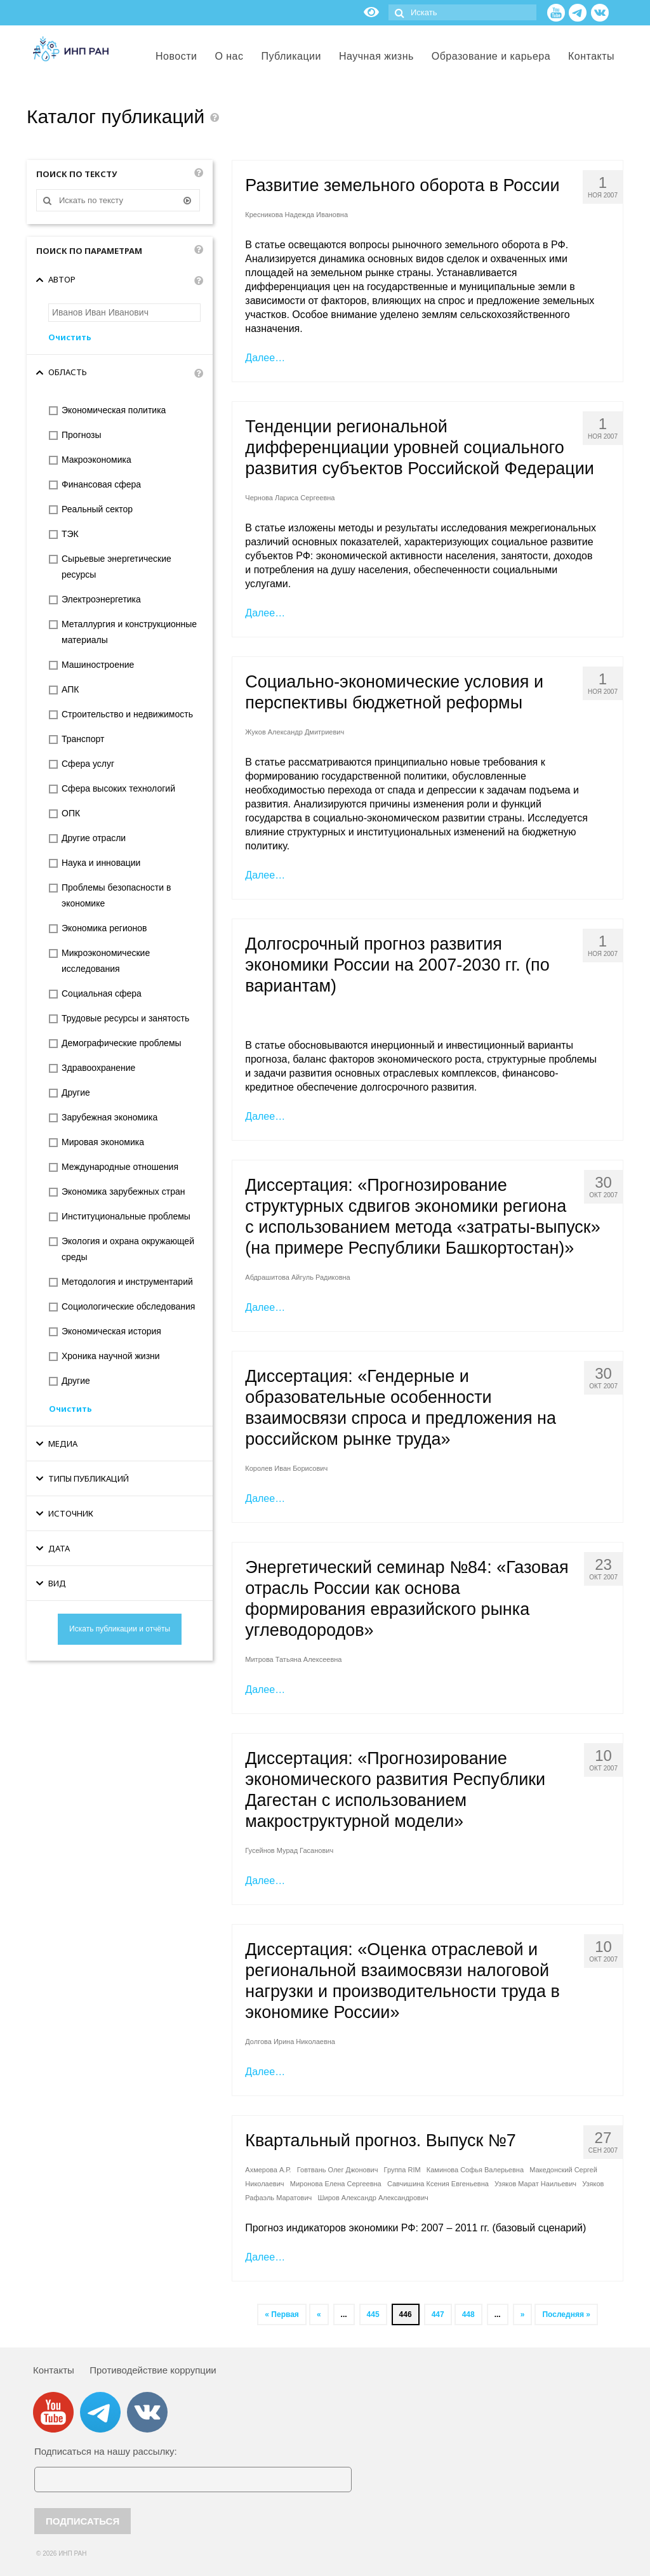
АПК (70, 689)
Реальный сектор (97, 509)
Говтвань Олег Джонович (337, 2170)
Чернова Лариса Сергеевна (290, 497)
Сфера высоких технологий (118, 788)
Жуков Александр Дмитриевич (294, 732)
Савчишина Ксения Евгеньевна (438, 2184)
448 (468, 2314)
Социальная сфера (102, 993)
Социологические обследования (128, 1306)
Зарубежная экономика (109, 1117)
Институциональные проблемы (126, 1216)
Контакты (53, 2370)
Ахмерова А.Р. (268, 2170)
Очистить (69, 337)
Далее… (265, 357)
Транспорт (83, 739)
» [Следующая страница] (523, 2314)
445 (373, 2314)
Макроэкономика (96, 460)
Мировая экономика (103, 1142)
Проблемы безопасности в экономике (116, 895)
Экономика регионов (104, 928)
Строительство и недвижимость (127, 714)
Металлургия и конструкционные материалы (129, 632)
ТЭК (70, 534)
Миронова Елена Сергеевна (335, 2184)
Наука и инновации (101, 863)
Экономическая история (111, 1331)
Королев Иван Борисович (286, 1468)
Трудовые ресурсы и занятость (125, 1018)
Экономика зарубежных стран (123, 1191)
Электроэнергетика (101, 599)
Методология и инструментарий (127, 1282)
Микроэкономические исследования (106, 961)
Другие (76, 1092)
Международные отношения (120, 1167)
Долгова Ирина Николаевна (290, 2041)
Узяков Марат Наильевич (535, 2184)
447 (438, 2314)
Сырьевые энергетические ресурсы (116, 567)
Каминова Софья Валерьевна (475, 2170)
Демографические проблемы (122, 1043)
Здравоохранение (98, 1068)
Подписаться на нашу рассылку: (105, 2451)
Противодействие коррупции (153, 2370)
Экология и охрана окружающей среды (128, 1249)
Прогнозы (82, 435)
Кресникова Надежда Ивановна (296, 214)
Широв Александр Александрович (372, 2197)
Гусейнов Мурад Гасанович (289, 1850)
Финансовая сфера (101, 484)
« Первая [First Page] (282, 2314)
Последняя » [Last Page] (566, 2314)
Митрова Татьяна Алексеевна (293, 1659)
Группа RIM (402, 2170)
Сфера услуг (88, 764)
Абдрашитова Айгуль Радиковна (297, 1277)
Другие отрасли (94, 838)
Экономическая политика (114, 410)
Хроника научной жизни (111, 1356)
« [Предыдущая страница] (319, 2314)
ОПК (71, 813)
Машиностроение (98, 665)
